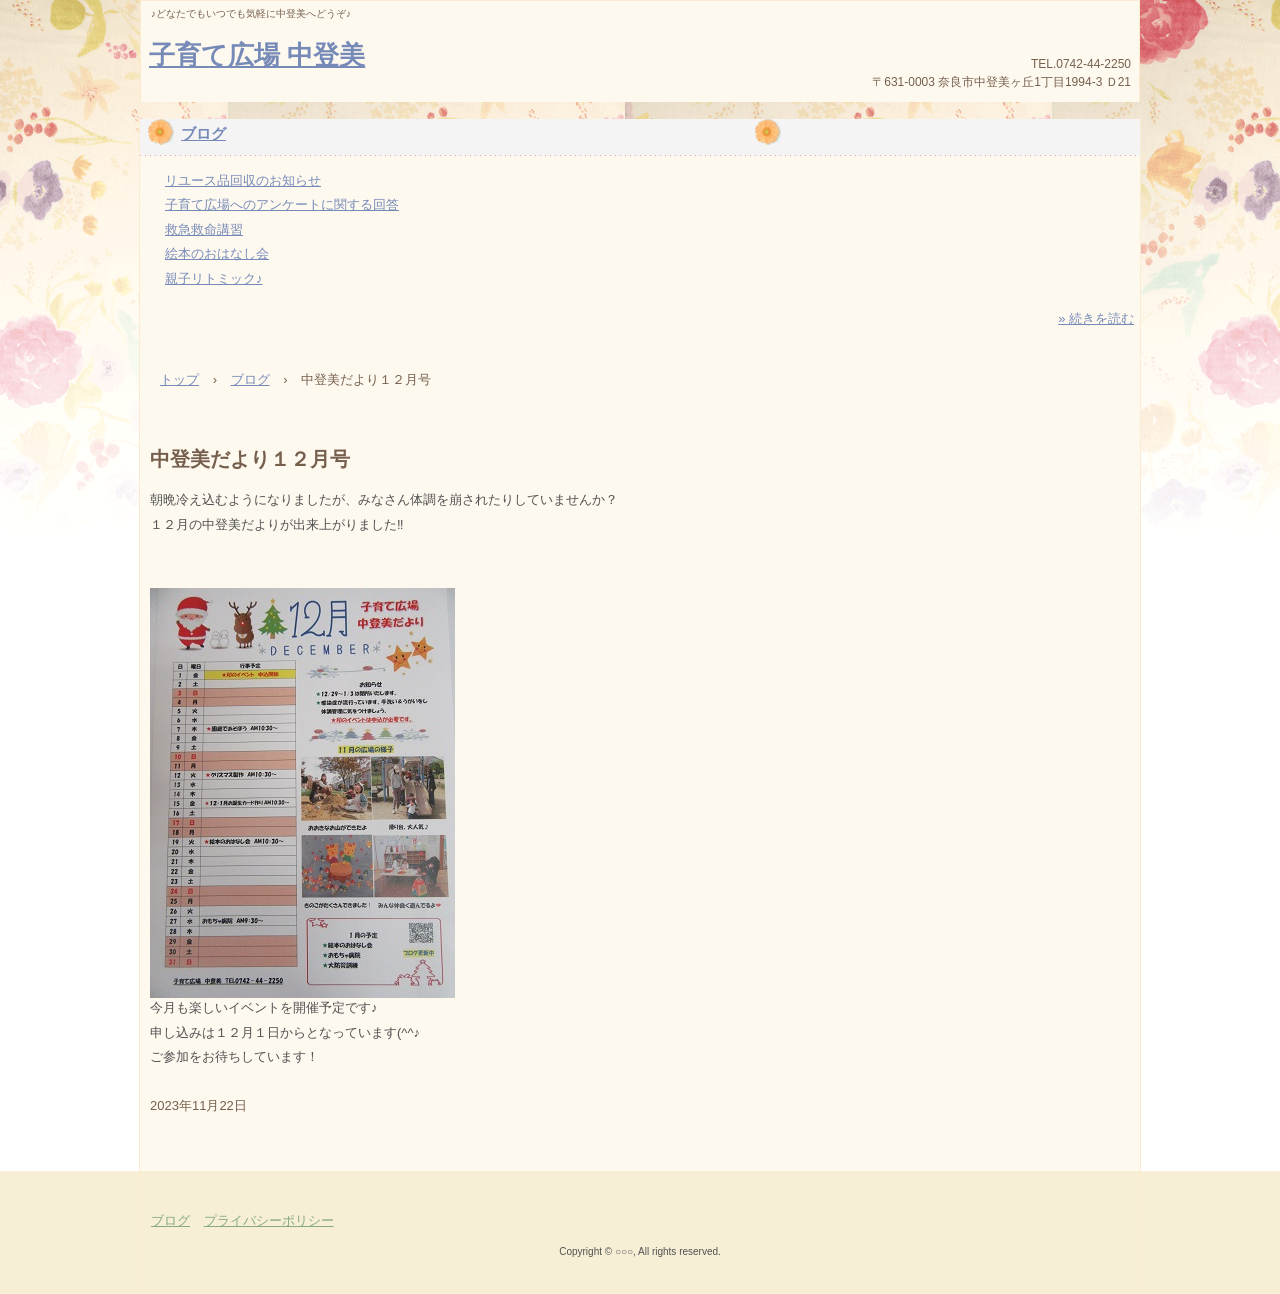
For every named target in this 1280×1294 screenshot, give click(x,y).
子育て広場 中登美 (257, 55)
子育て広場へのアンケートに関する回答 (282, 204)
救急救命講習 (204, 229)
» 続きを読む (1096, 318)
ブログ (203, 133)
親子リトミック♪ (214, 278)
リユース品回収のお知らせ (243, 180)
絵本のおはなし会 (217, 253)
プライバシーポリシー (269, 1220)
